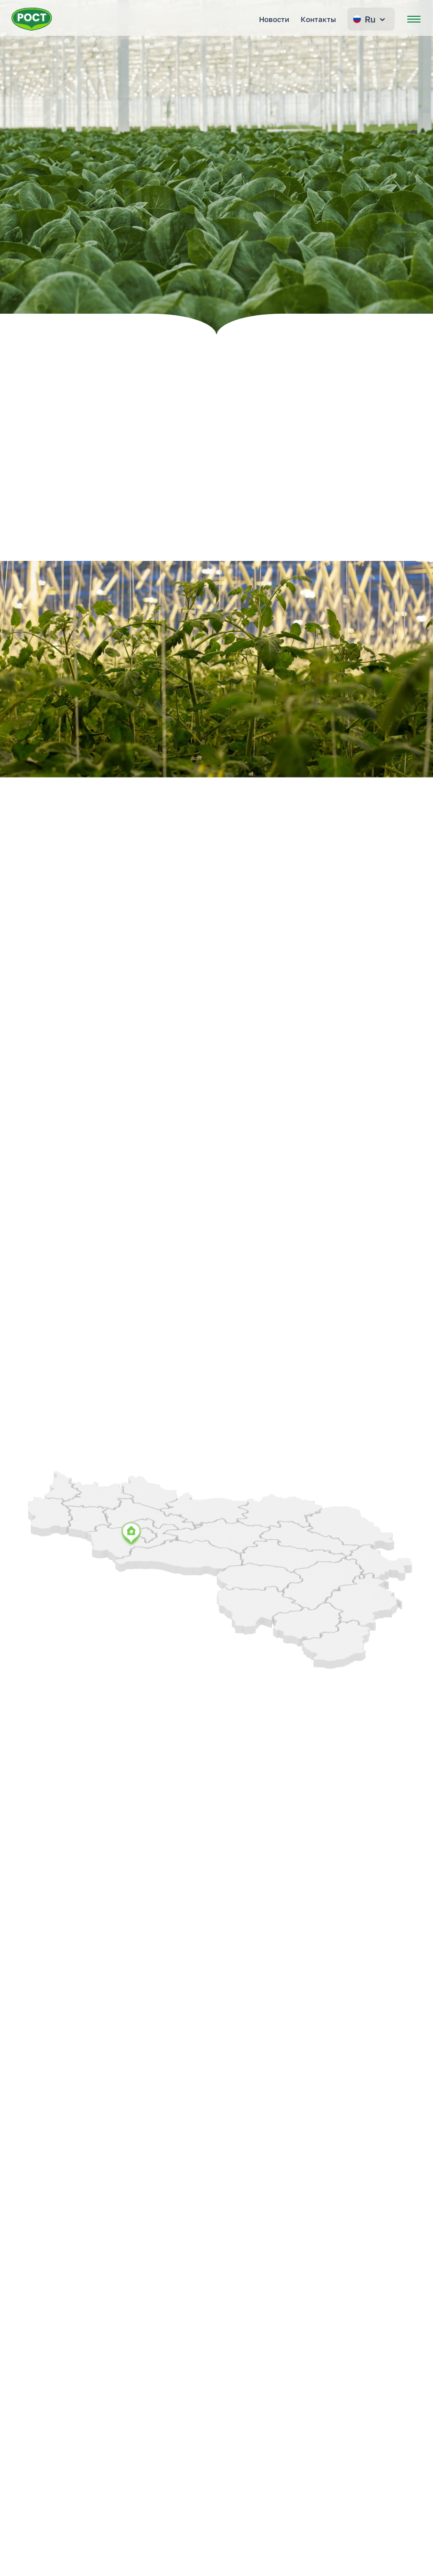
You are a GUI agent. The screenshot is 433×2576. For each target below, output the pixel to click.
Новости (274, 19)
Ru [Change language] (370, 19)
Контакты (318, 19)
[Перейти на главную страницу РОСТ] (31, 19)
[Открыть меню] (414, 19)
